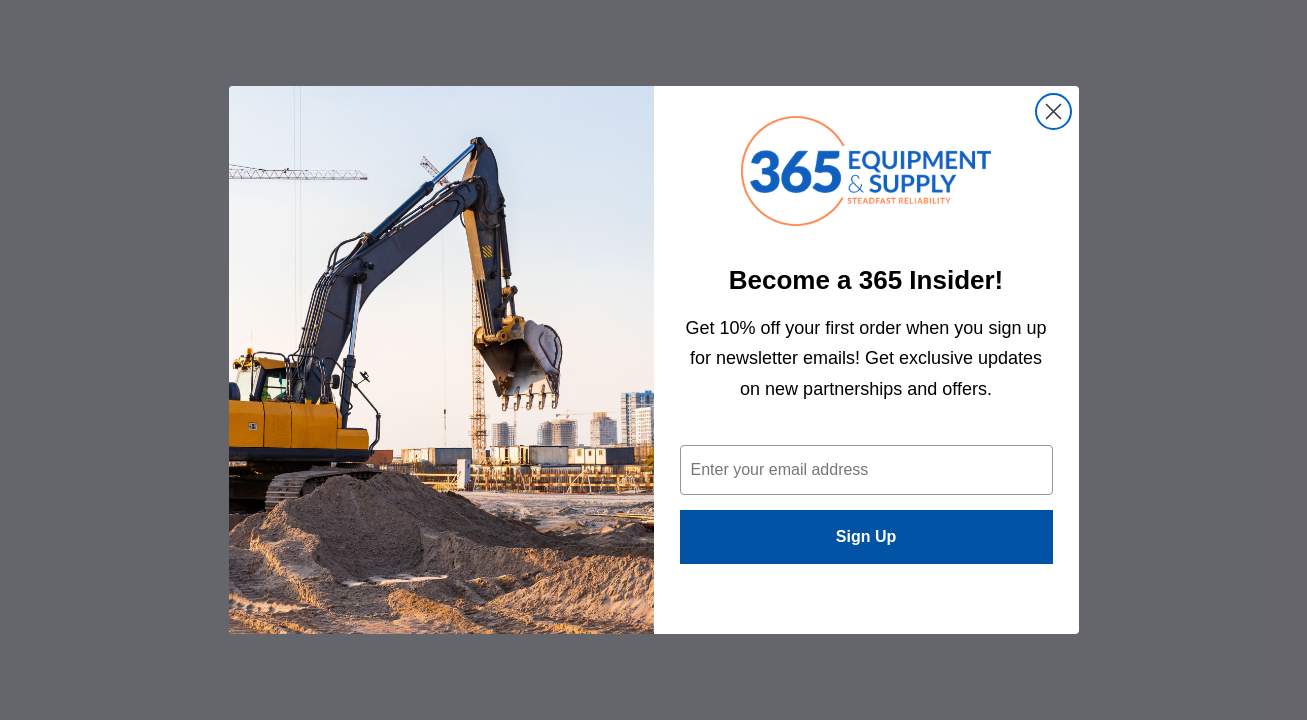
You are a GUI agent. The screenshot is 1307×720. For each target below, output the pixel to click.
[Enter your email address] (866, 470)
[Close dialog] (1053, 111)
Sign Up (866, 536)
